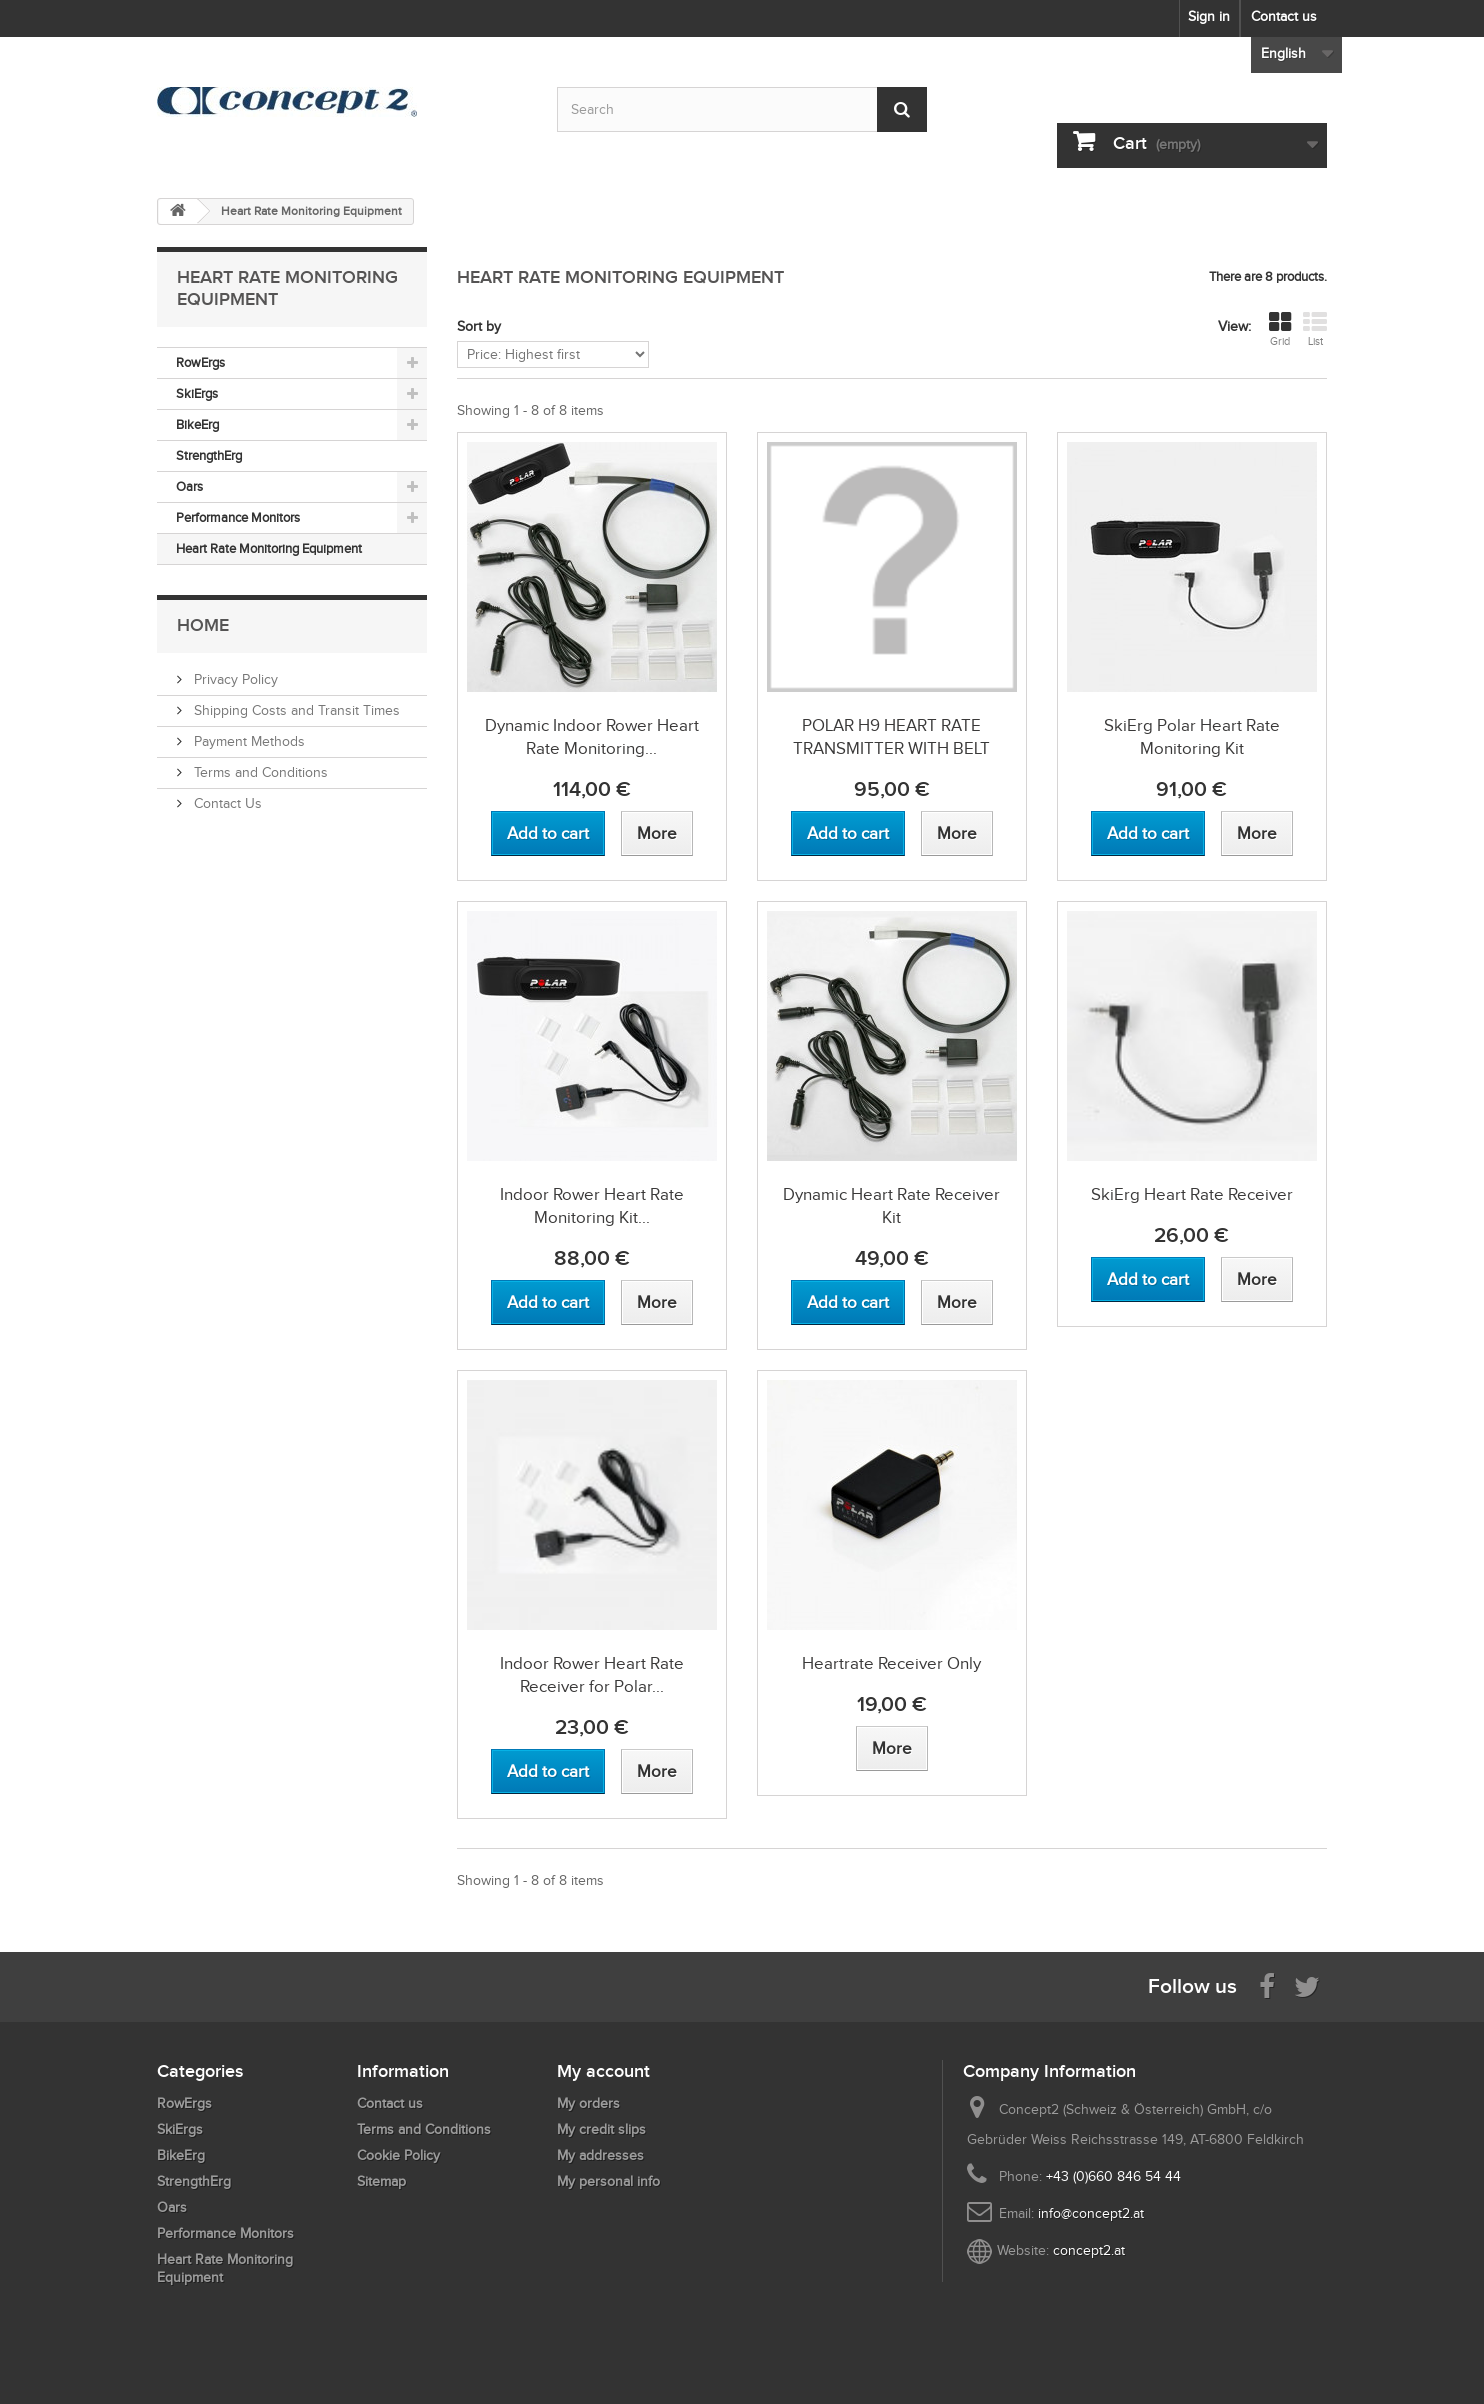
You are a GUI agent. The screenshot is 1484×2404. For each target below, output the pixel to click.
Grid (1280, 329)
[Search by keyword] (742, 109)
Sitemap (381, 2181)
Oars (189, 486)
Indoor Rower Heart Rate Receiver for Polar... (592, 1675)
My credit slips (601, 2129)
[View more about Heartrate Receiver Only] (892, 1748)
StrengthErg (209, 455)
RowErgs (200, 362)
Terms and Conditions (259, 772)
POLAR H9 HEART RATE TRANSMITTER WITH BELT (891, 737)
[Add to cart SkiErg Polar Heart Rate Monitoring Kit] (1148, 833)
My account (603, 2071)
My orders (588, 2103)
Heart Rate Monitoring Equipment (269, 548)
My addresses (600, 2155)
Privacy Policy (234, 679)
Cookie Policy (398, 2155)
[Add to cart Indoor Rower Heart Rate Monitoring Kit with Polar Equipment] (548, 1302)
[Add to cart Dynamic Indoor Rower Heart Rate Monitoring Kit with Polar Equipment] (548, 833)
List (1315, 329)
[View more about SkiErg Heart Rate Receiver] (1257, 1279)
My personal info (608, 2181)
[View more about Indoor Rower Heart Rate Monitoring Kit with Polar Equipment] (657, 1302)
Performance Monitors (238, 517)
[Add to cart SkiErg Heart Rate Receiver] (1148, 1279)
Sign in (1209, 16)
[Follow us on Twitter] (1307, 1985)
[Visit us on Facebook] (1267, 1985)
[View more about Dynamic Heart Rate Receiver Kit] (957, 1302)
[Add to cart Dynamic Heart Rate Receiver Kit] (848, 1302)
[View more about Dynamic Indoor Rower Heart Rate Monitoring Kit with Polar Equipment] (657, 833)
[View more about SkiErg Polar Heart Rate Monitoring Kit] (1257, 833)
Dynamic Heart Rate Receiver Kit (891, 1206)
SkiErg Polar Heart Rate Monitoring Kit (1192, 737)
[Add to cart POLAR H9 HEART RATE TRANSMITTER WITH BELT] (848, 833)
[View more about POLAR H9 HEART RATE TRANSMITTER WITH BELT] (957, 833)
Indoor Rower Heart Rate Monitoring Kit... (592, 1206)
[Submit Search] (902, 109)
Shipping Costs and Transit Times (295, 710)
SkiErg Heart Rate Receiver (1192, 1194)
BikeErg (197, 424)
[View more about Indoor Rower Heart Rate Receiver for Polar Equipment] (657, 1771)
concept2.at (1089, 2250)
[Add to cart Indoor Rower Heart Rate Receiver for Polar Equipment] (548, 1771)
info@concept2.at (1091, 2213)
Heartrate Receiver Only (891, 1663)
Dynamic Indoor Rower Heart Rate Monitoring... (592, 737)
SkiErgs (197, 393)
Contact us (1284, 16)
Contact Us (226, 803)
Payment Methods (247, 741)
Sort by (479, 326)
